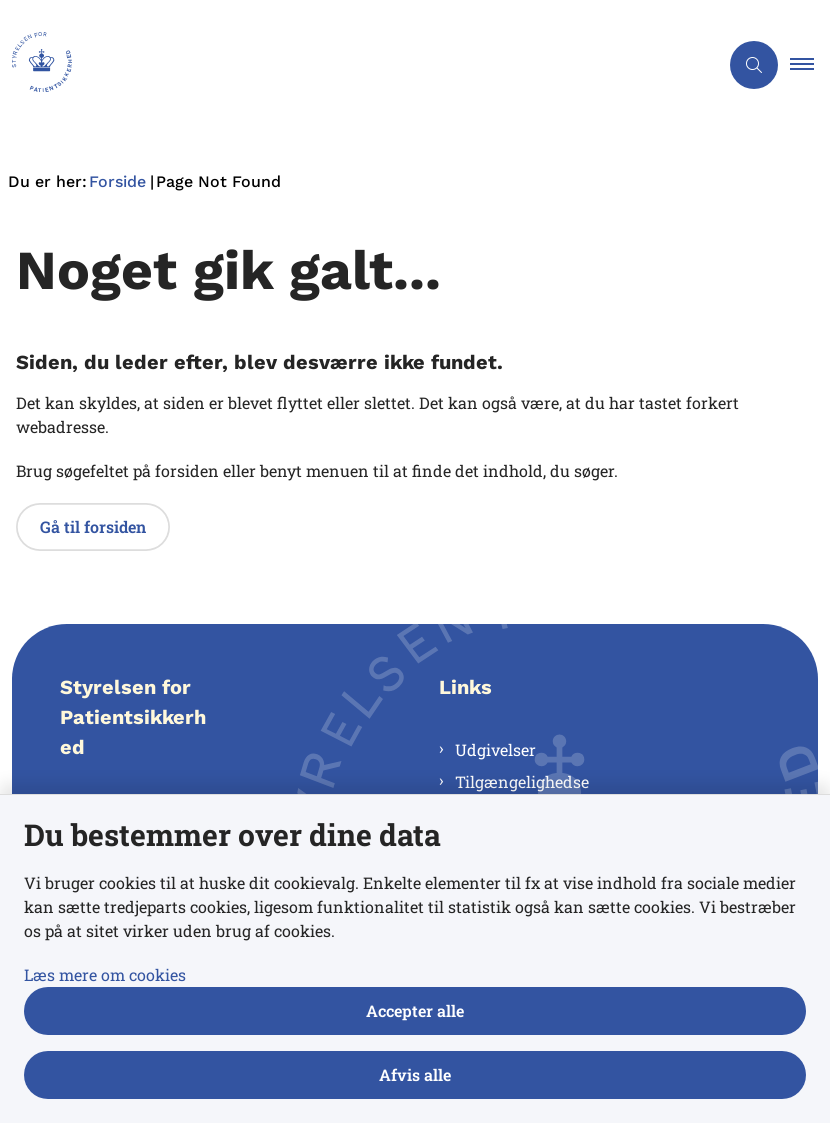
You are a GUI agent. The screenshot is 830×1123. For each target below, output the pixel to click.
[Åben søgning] (754, 65)
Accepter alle (415, 1010)
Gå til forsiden (93, 526)
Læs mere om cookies (105, 974)
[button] (810, 65)
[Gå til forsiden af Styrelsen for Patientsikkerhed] (36, 65)
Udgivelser (495, 749)
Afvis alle (415, 1074)
